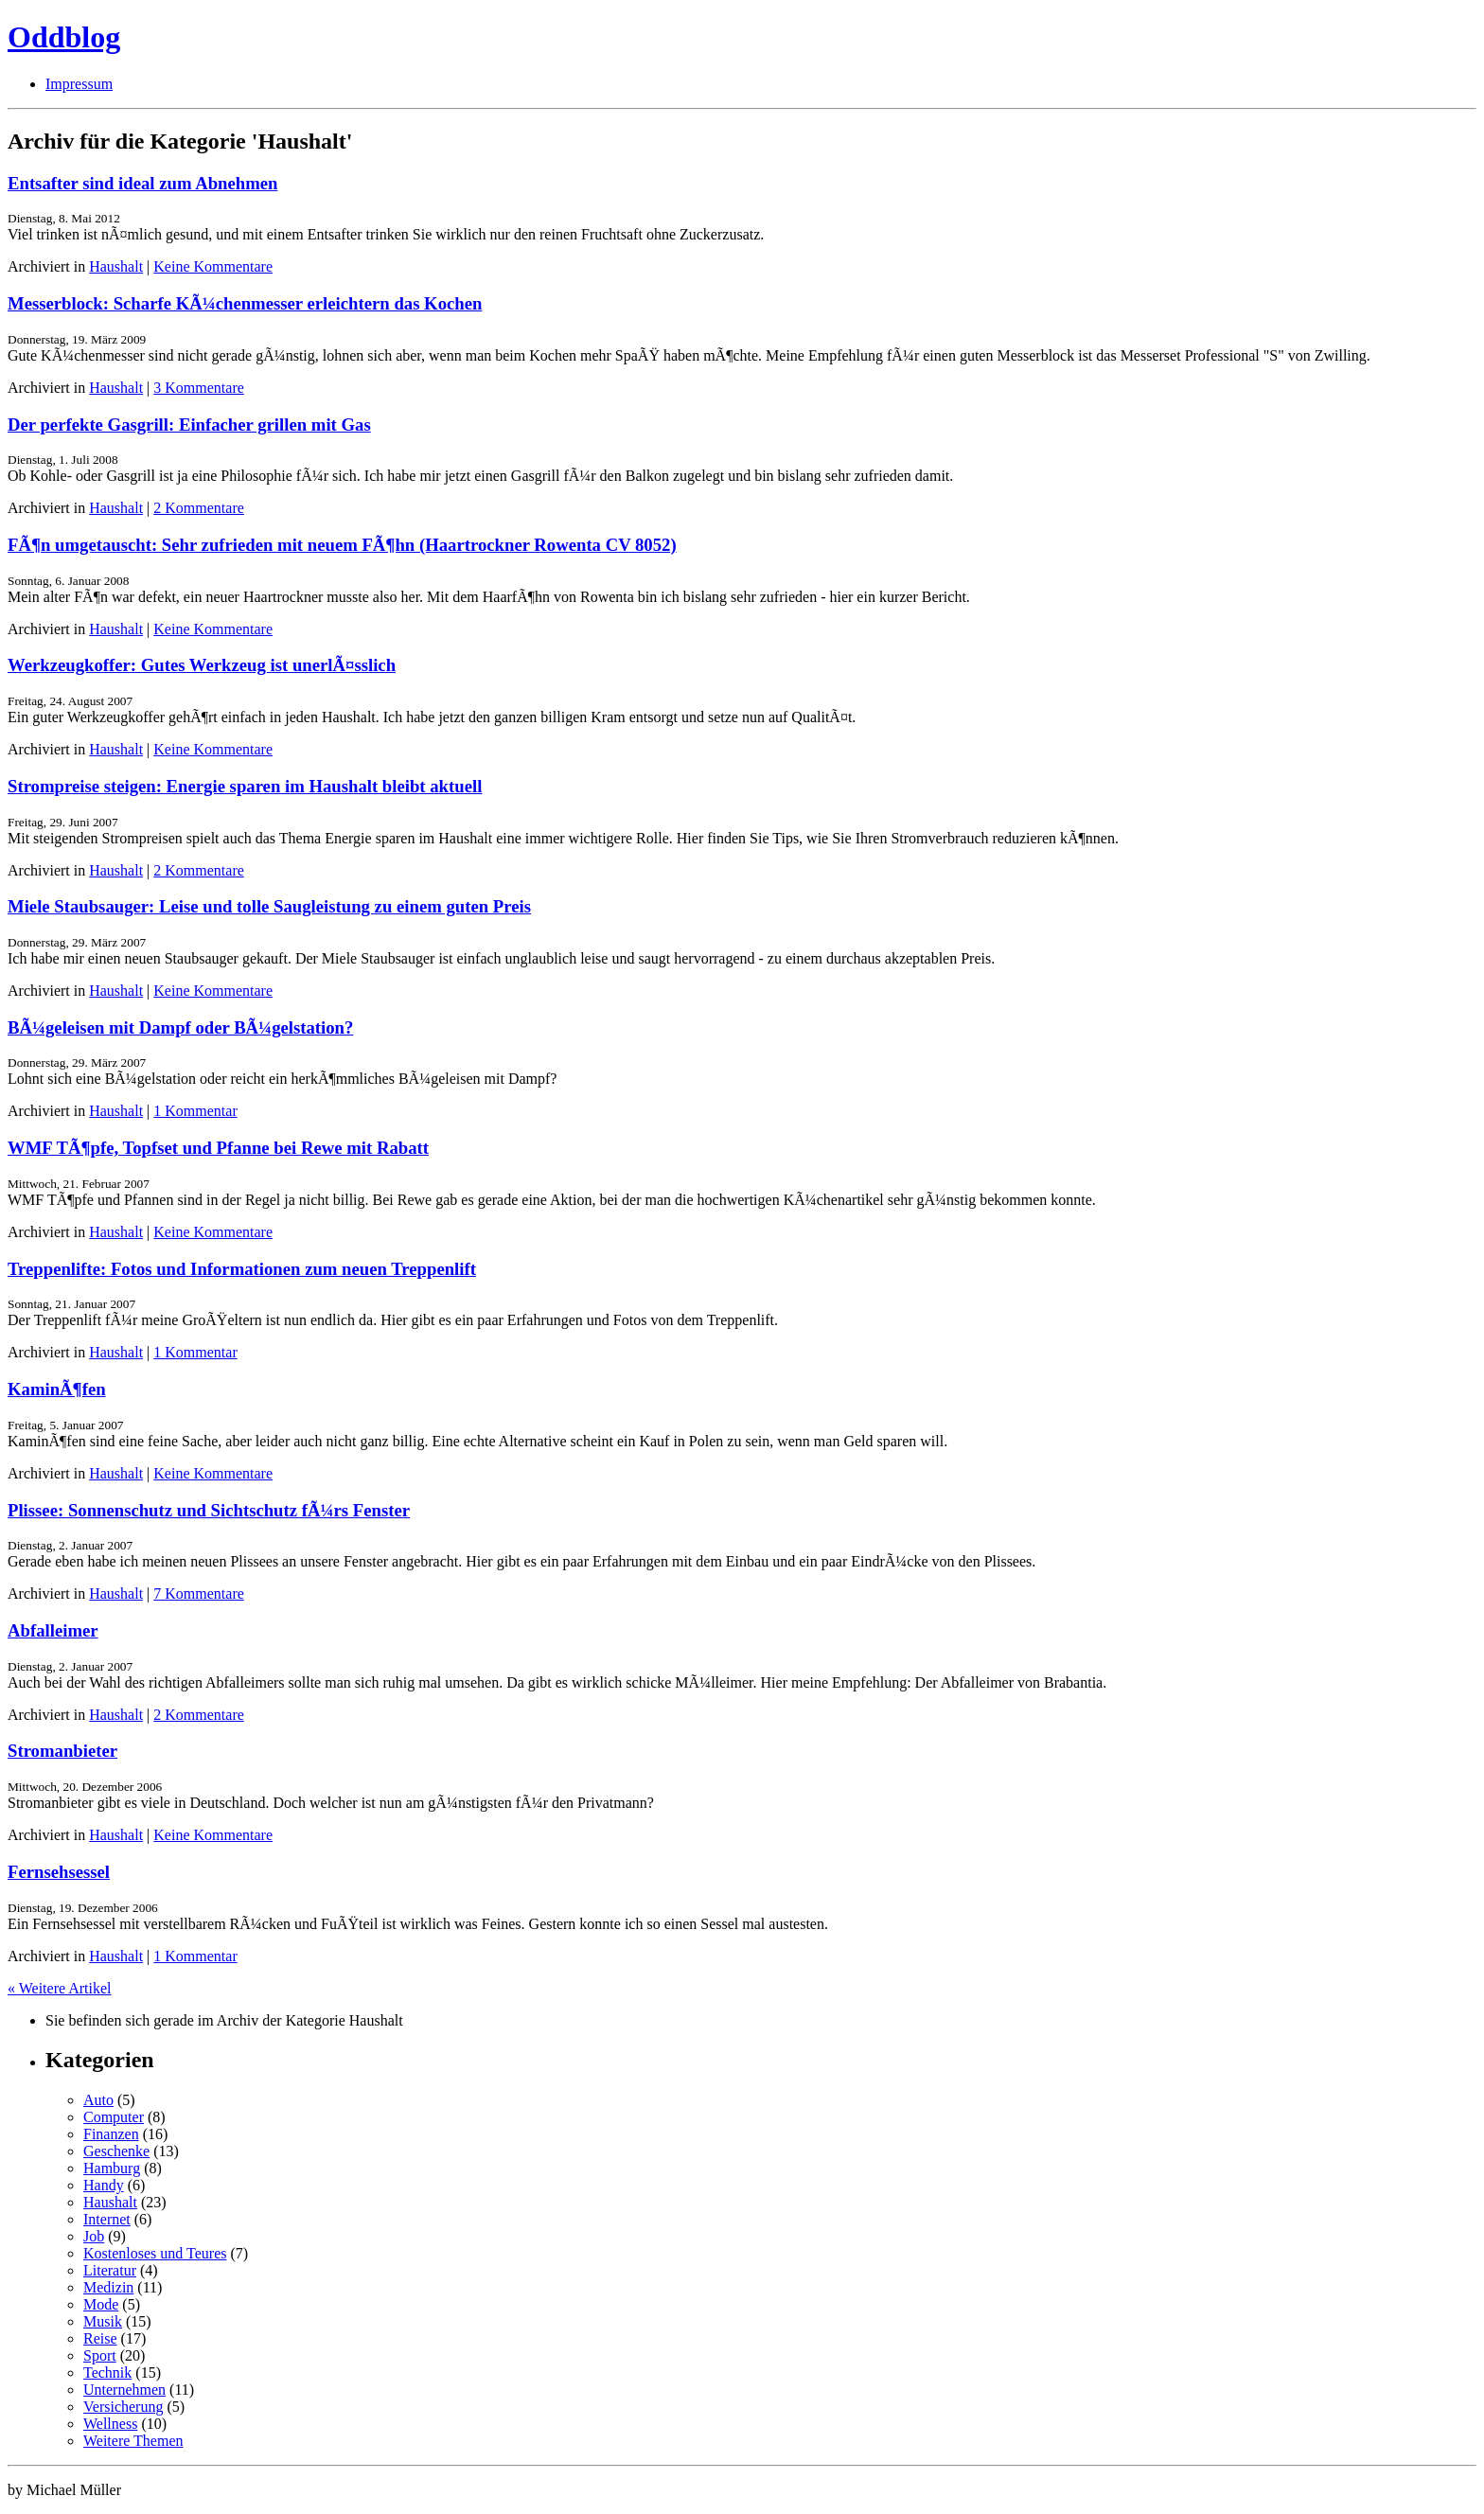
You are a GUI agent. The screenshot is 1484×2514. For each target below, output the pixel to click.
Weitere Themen (133, 2441)
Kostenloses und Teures (154, 2253)
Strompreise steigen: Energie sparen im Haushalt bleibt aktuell (245, 786)
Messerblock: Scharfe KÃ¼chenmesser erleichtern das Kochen (245, 303)
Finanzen (111, 2134)
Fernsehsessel (59, 1872)
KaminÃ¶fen (57, 1389)
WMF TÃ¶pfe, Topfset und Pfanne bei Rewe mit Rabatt (218, 1148)
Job (93, 2236)
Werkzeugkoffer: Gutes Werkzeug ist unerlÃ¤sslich (202, 665)
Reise (100, 2338)
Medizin (108, 2287)
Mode (100, 2304)
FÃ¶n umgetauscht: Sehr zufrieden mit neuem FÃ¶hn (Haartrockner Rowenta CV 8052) (342, 545)
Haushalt (116, 266)
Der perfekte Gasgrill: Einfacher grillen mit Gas (189, 424)
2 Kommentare (198, 508)
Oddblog (64, 37)
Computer (113, 2117)
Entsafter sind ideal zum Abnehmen (142, 183)
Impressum (79, 84)
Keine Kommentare (213, 266)
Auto (98, 2100)
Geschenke (116, 2151)
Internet (107, 2219)
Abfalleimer (53, 1630)
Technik (107, 2372)
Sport (99, 2355)
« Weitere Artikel (60, 1988)
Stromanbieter (62, 1751)
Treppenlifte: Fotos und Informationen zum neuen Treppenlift (242, 1269)
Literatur (109, 2270)
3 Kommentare (198, 388)
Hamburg (111, 2168)
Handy (103, 2185)
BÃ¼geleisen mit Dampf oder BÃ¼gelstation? (180, 1027)
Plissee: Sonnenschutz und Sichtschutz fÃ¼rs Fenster (209, 1510)
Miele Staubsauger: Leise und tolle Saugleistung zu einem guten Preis (269, 906)
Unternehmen (124, 2389)
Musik (102, 2321)
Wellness (110, 2424)
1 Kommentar (195, 1111)
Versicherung (123, 2407)
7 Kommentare (198, 1593)
